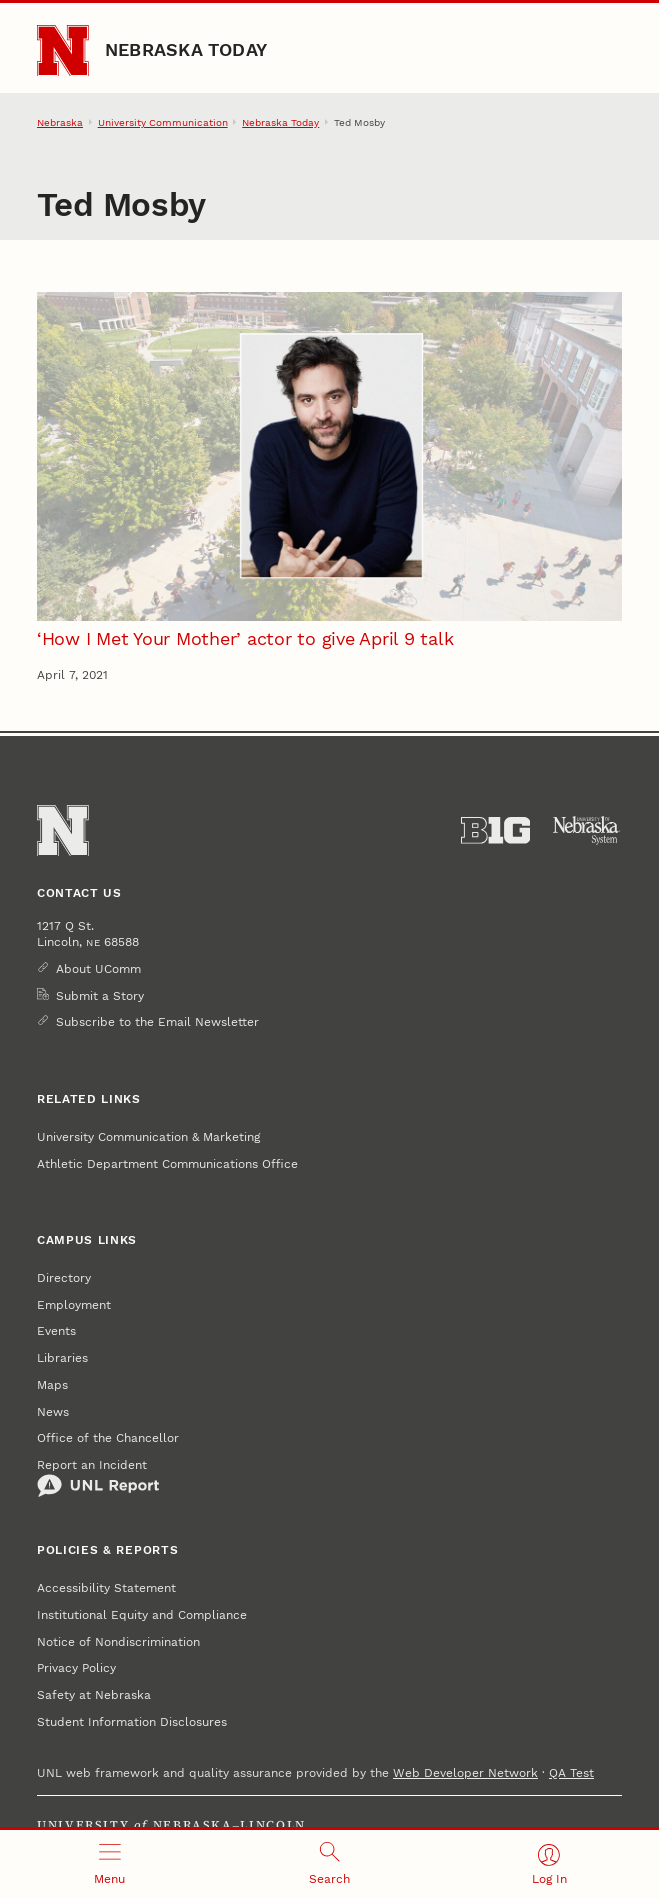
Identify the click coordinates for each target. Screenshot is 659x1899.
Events (56, 1331)
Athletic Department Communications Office (167, 1164)
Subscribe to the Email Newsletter (157, 1022)
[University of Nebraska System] (587, 830)
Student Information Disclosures (132, 1722)
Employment (74, 1305)
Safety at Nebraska (94, 1695)
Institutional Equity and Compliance (142, 1615)
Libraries (62, 1358)
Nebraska (60, 122)
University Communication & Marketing (148, 1137)
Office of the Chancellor (108, 1438)
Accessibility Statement (106, 1588)
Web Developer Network (465, 1773)
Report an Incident (98, 1478)
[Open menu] (110, 1864)
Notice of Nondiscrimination (118, 1642)
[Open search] (330, 1864)
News (53, 1412)
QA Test (571, 1773)
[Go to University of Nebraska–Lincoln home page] (63, 51)
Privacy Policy (76, 1668)
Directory (64, 1278)
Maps (52, 1385)
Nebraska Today (186, 49)
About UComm (98, 969)
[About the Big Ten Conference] (496, 830)
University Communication (163, 122)
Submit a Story (100, 996)
